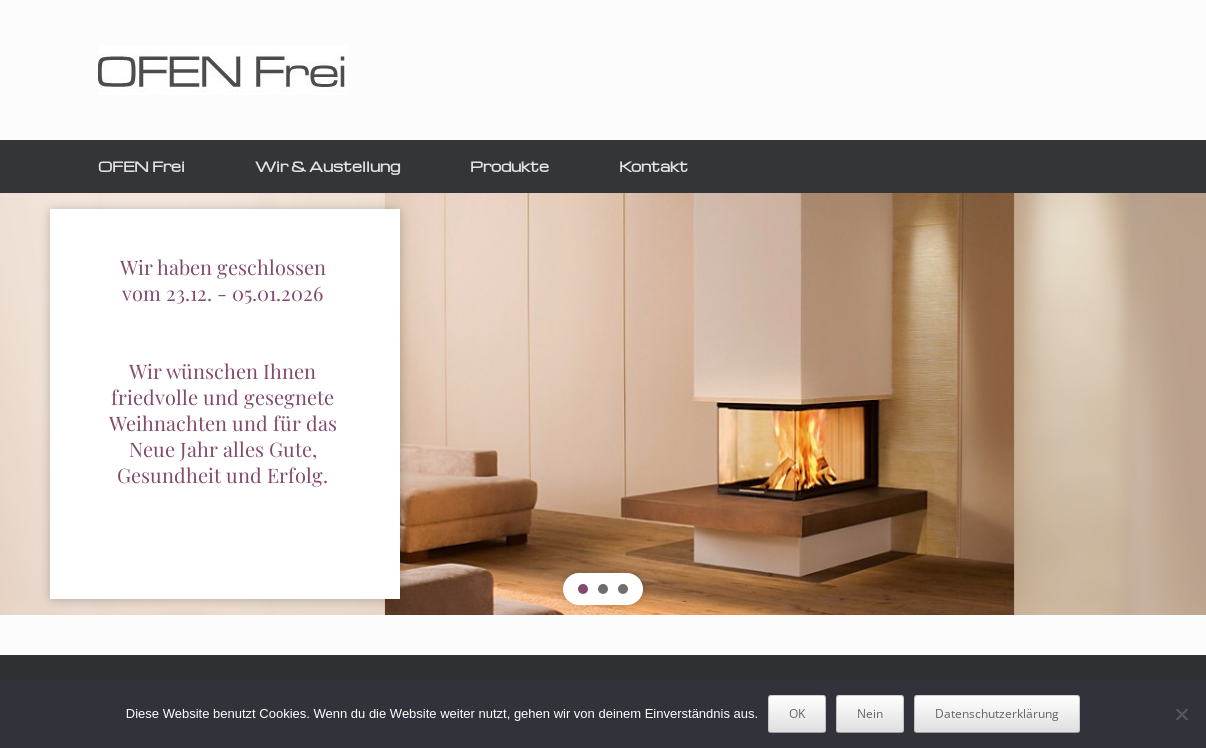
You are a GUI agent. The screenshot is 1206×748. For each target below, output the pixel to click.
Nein (870, 713)
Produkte (509, 166)
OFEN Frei (141, 166)
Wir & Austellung (327, 166)
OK (797, 713)
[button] (583, 589)
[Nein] (1181, 714)
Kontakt (653, 166)
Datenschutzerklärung (997, 713)
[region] (603, 404)
